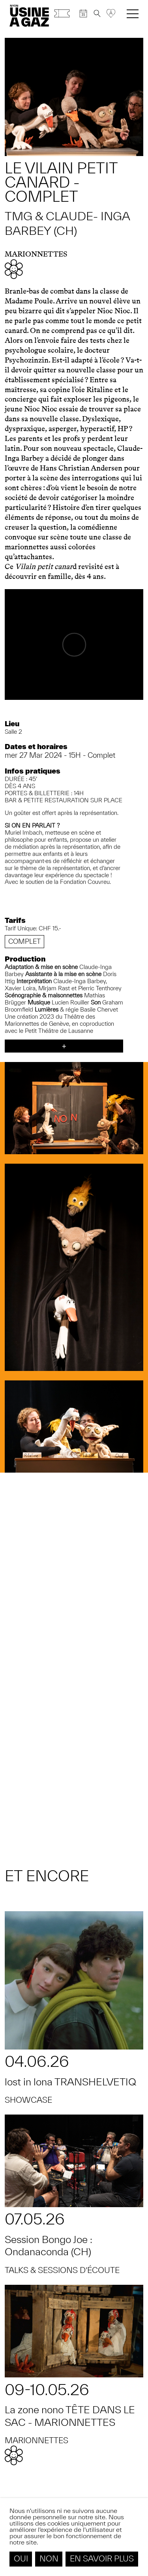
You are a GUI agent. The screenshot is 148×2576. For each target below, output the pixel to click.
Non (48, 2558)
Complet (24, 941)
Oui (21, 2558)
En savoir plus (102, 2558)
